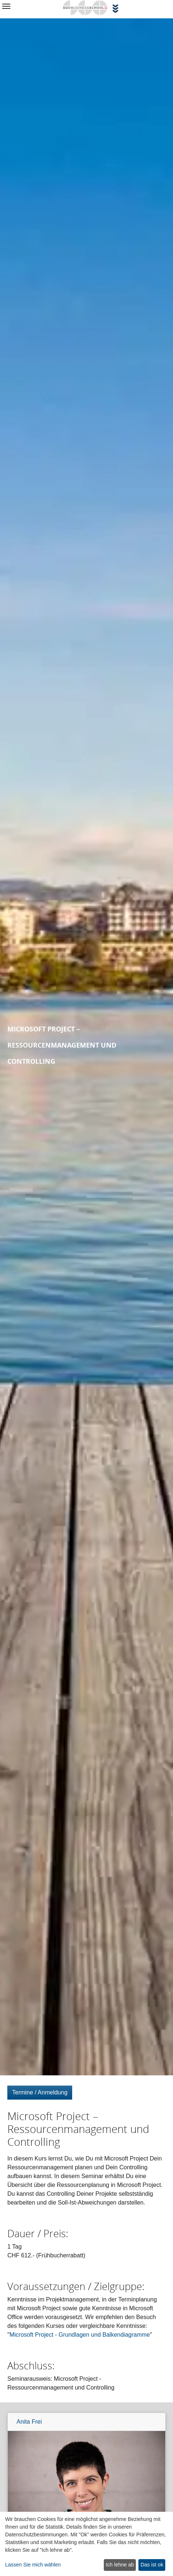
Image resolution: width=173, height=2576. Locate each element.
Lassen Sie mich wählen (33, 2565)
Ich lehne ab (120, 2565)
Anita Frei (29, 2422)
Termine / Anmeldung (39, 2092)
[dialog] (86, 2544)
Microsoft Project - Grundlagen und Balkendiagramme (80, 2335)
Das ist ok (152, 2565)
